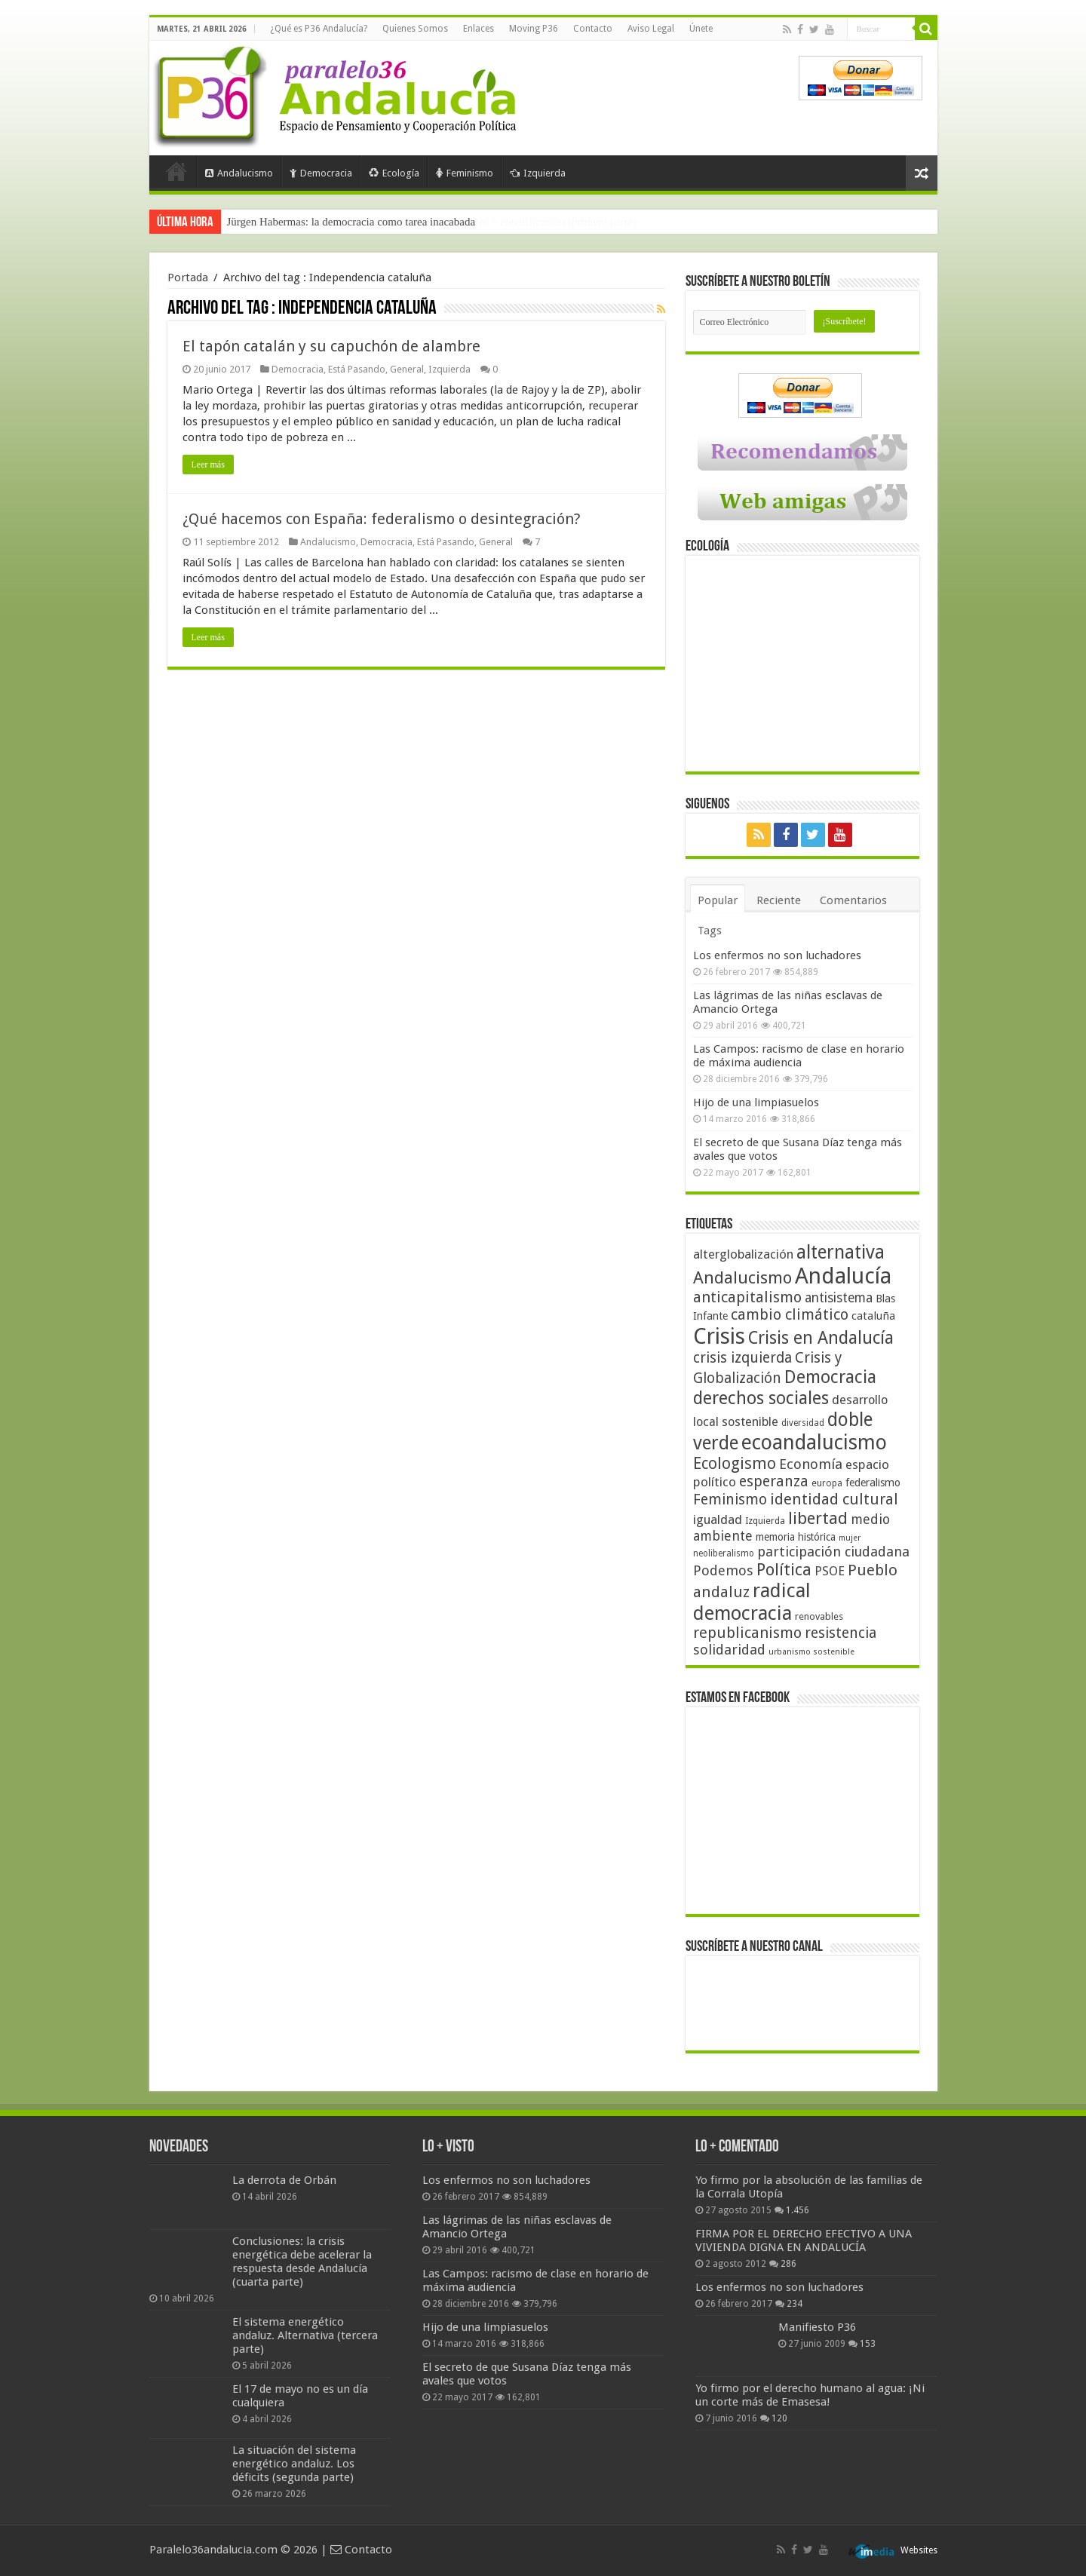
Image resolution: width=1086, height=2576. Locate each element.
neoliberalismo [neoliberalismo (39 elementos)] (723, 1553)
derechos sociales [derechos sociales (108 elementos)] (761, 1398)
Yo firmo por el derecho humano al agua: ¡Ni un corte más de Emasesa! (810, 2395)
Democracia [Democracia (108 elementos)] (830, 1377)
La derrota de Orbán (284, 2180)
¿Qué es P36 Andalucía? (318, 28)
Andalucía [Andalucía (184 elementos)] (843, 1276)
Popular (718, 900)
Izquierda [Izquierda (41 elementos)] (765, 1521)
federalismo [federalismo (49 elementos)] (872, 1483)
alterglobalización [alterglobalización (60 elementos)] (743, 1254)
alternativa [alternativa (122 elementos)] (840, 1252)
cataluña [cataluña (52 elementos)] (873, 1316)
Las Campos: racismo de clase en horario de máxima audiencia (798, 1055)
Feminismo (464, 173)
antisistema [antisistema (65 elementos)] (839, 1297)
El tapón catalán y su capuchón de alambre (331, 346)
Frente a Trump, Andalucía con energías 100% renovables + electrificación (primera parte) (432, 222)
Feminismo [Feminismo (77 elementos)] (730, 1499)
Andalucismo (239, 173)
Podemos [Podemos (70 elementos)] (723, 1570)
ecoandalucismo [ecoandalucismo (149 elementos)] (814, 1442)
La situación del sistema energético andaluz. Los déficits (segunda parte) (294, 2463)
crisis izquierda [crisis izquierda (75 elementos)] (742, 1357)
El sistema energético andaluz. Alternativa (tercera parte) (305, 2335)
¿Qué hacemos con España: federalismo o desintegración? (382, 519)
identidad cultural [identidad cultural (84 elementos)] (834, 1499)
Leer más (208, 464)
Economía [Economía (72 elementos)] (810, 1464)
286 (788, 2264)
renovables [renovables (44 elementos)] (819, 1616)
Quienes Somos (415, 28)
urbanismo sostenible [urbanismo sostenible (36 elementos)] (811, 1652)
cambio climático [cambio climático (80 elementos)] (789, 1314)
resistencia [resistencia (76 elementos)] (840, 1633)
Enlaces (478, 28)
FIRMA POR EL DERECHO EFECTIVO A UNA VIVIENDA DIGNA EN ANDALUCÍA (803, 2240)
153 (868, 2343)
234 (794, 2303)
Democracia (321, 173)
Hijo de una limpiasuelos (756, 1102)
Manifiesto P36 (817, 2327)
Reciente (778, 900)
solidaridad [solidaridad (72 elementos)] (729, 1650)
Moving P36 (533, 28)
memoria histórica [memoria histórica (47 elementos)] (796, 1537)
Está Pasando (356, 369)
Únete (701, 28)
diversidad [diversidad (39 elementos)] (802, 1423)
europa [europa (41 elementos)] (826, 1483)
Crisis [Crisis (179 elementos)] (719, 1336)
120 (779, 2418)
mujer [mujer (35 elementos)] (850, 1538)
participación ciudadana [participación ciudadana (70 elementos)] (833, 1551)
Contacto (592, 28)
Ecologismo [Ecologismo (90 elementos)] (734, 1463)
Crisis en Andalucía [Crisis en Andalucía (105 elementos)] (821, 1338)
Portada (176, 171)
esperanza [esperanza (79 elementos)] (773, 1481)
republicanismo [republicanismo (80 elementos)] (747, 1633)
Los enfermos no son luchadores (777, 955)
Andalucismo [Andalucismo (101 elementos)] (742, 1277)
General (407, 369)
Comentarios (853, 900)
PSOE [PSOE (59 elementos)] (829, 1571)
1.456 (797, 2210)
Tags (710, 930)
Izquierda (538, 173)
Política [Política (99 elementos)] (783, 1569)
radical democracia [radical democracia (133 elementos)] (752, 1601)
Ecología (394, 173)
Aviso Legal (650, 28)
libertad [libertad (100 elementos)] (818, 1518)
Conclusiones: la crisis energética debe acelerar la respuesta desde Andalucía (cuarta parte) (302, 2261)
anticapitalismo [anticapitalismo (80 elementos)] (747, 1297)
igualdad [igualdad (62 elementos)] (717, 1519)
